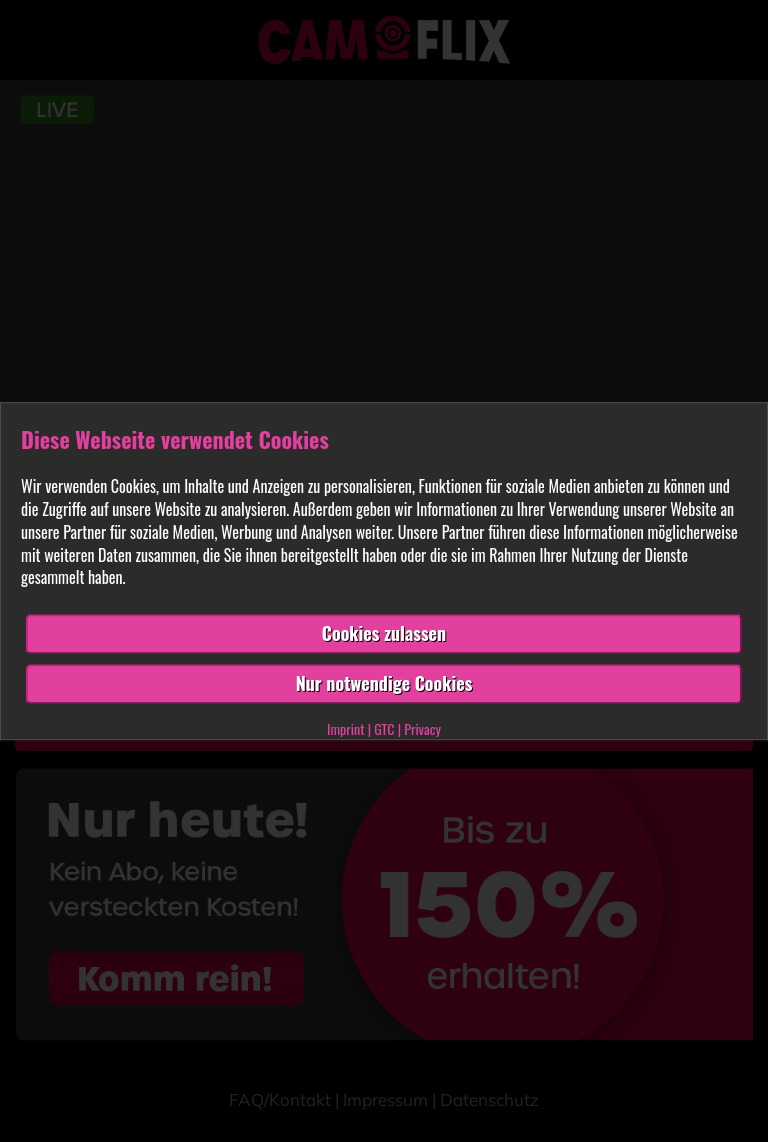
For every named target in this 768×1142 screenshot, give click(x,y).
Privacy (422, 728)
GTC (384, 728)
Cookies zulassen (384, 633)
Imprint (345, 728)
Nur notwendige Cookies (384, 683)
